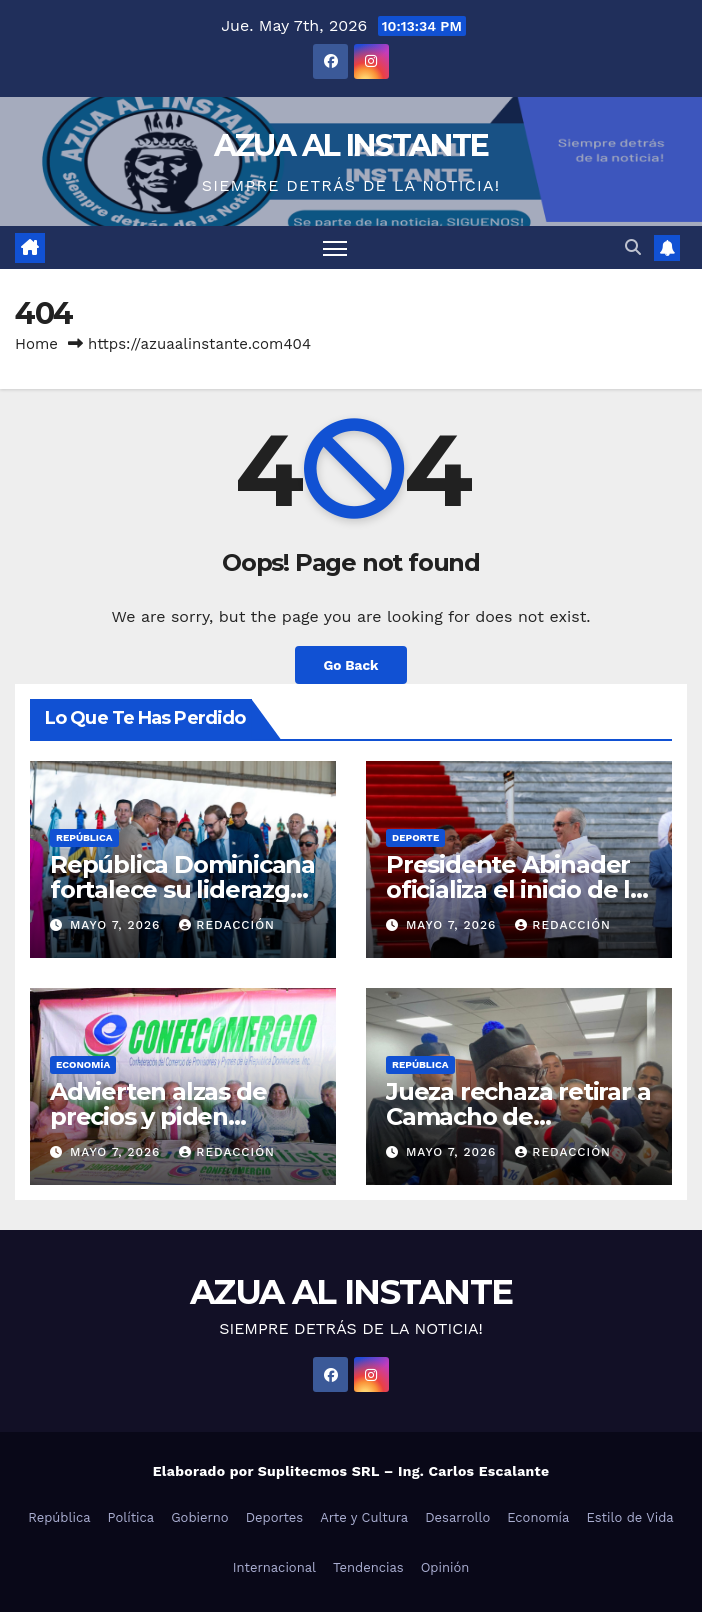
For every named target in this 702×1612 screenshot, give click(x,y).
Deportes (275, 1517)
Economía (83, 1064)
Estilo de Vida (629, 1517)
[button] (633, 247)
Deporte (415, 837)
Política (131, 1517)
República (84, 837)
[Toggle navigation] (335, 247)
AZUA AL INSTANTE (351, 145)
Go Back (350, 665)
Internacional (274, 1567)
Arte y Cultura (364, 1517)
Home (36, 344)
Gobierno (199, 1517)
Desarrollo (457, 1517)
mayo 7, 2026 (117, 925)
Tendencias (368, 1567)
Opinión (445, 1567)
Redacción (227, 925)
